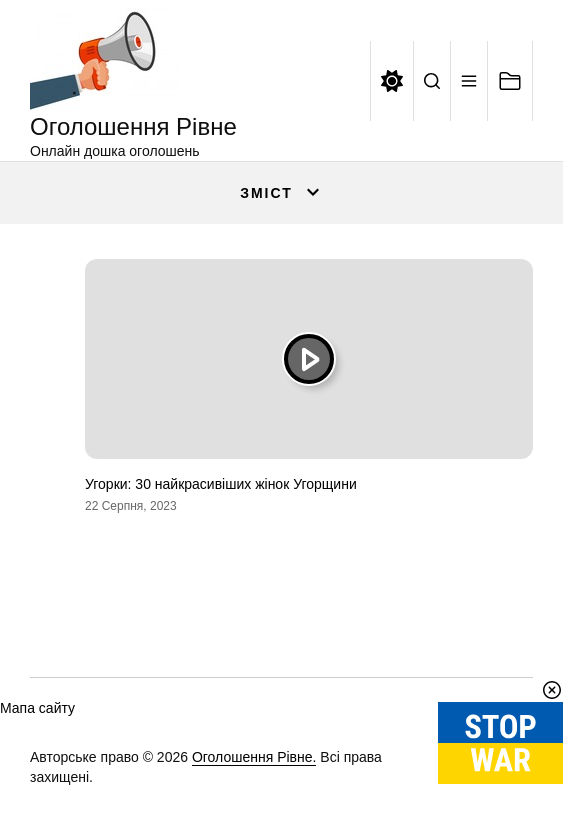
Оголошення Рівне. (254, 757)
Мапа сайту (37, 708)
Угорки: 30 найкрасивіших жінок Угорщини (221, 484)
